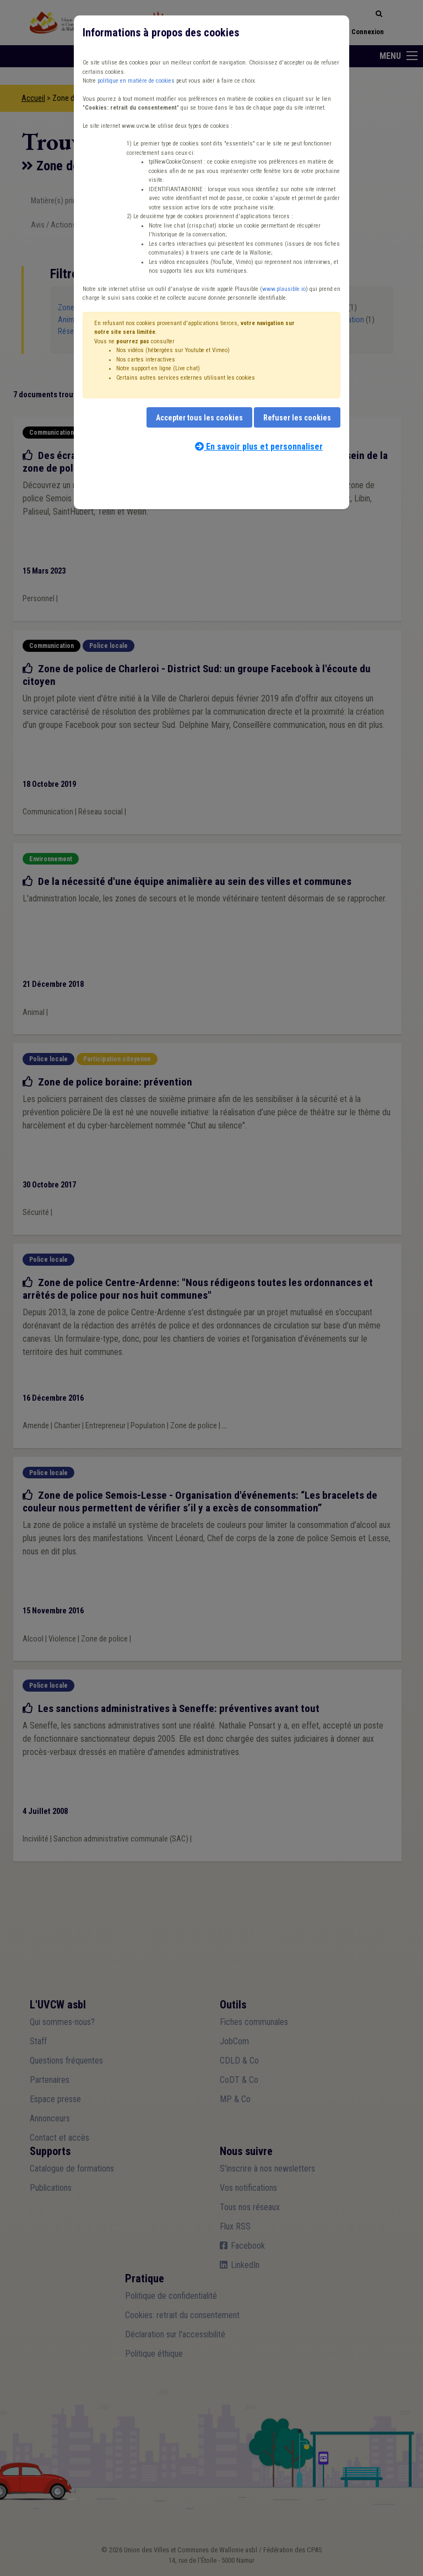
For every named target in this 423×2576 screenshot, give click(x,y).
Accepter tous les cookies (199, 417)
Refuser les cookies (297, 417)
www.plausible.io (284, 289)
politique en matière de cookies (136, 80)
